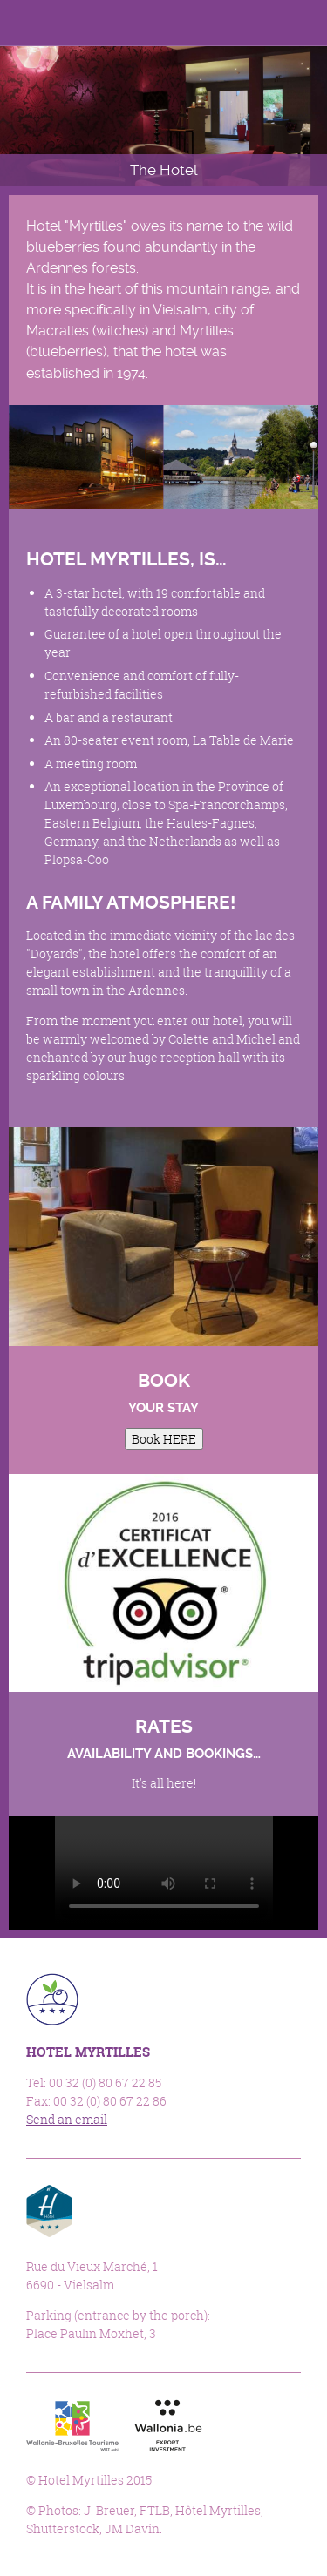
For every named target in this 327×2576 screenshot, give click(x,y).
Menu (303, 23)
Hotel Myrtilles (56, 23)
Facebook (221, 23)
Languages (261, 23)
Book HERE (164, 1438)
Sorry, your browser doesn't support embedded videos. (164, 1870)
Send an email (66, 2119)
